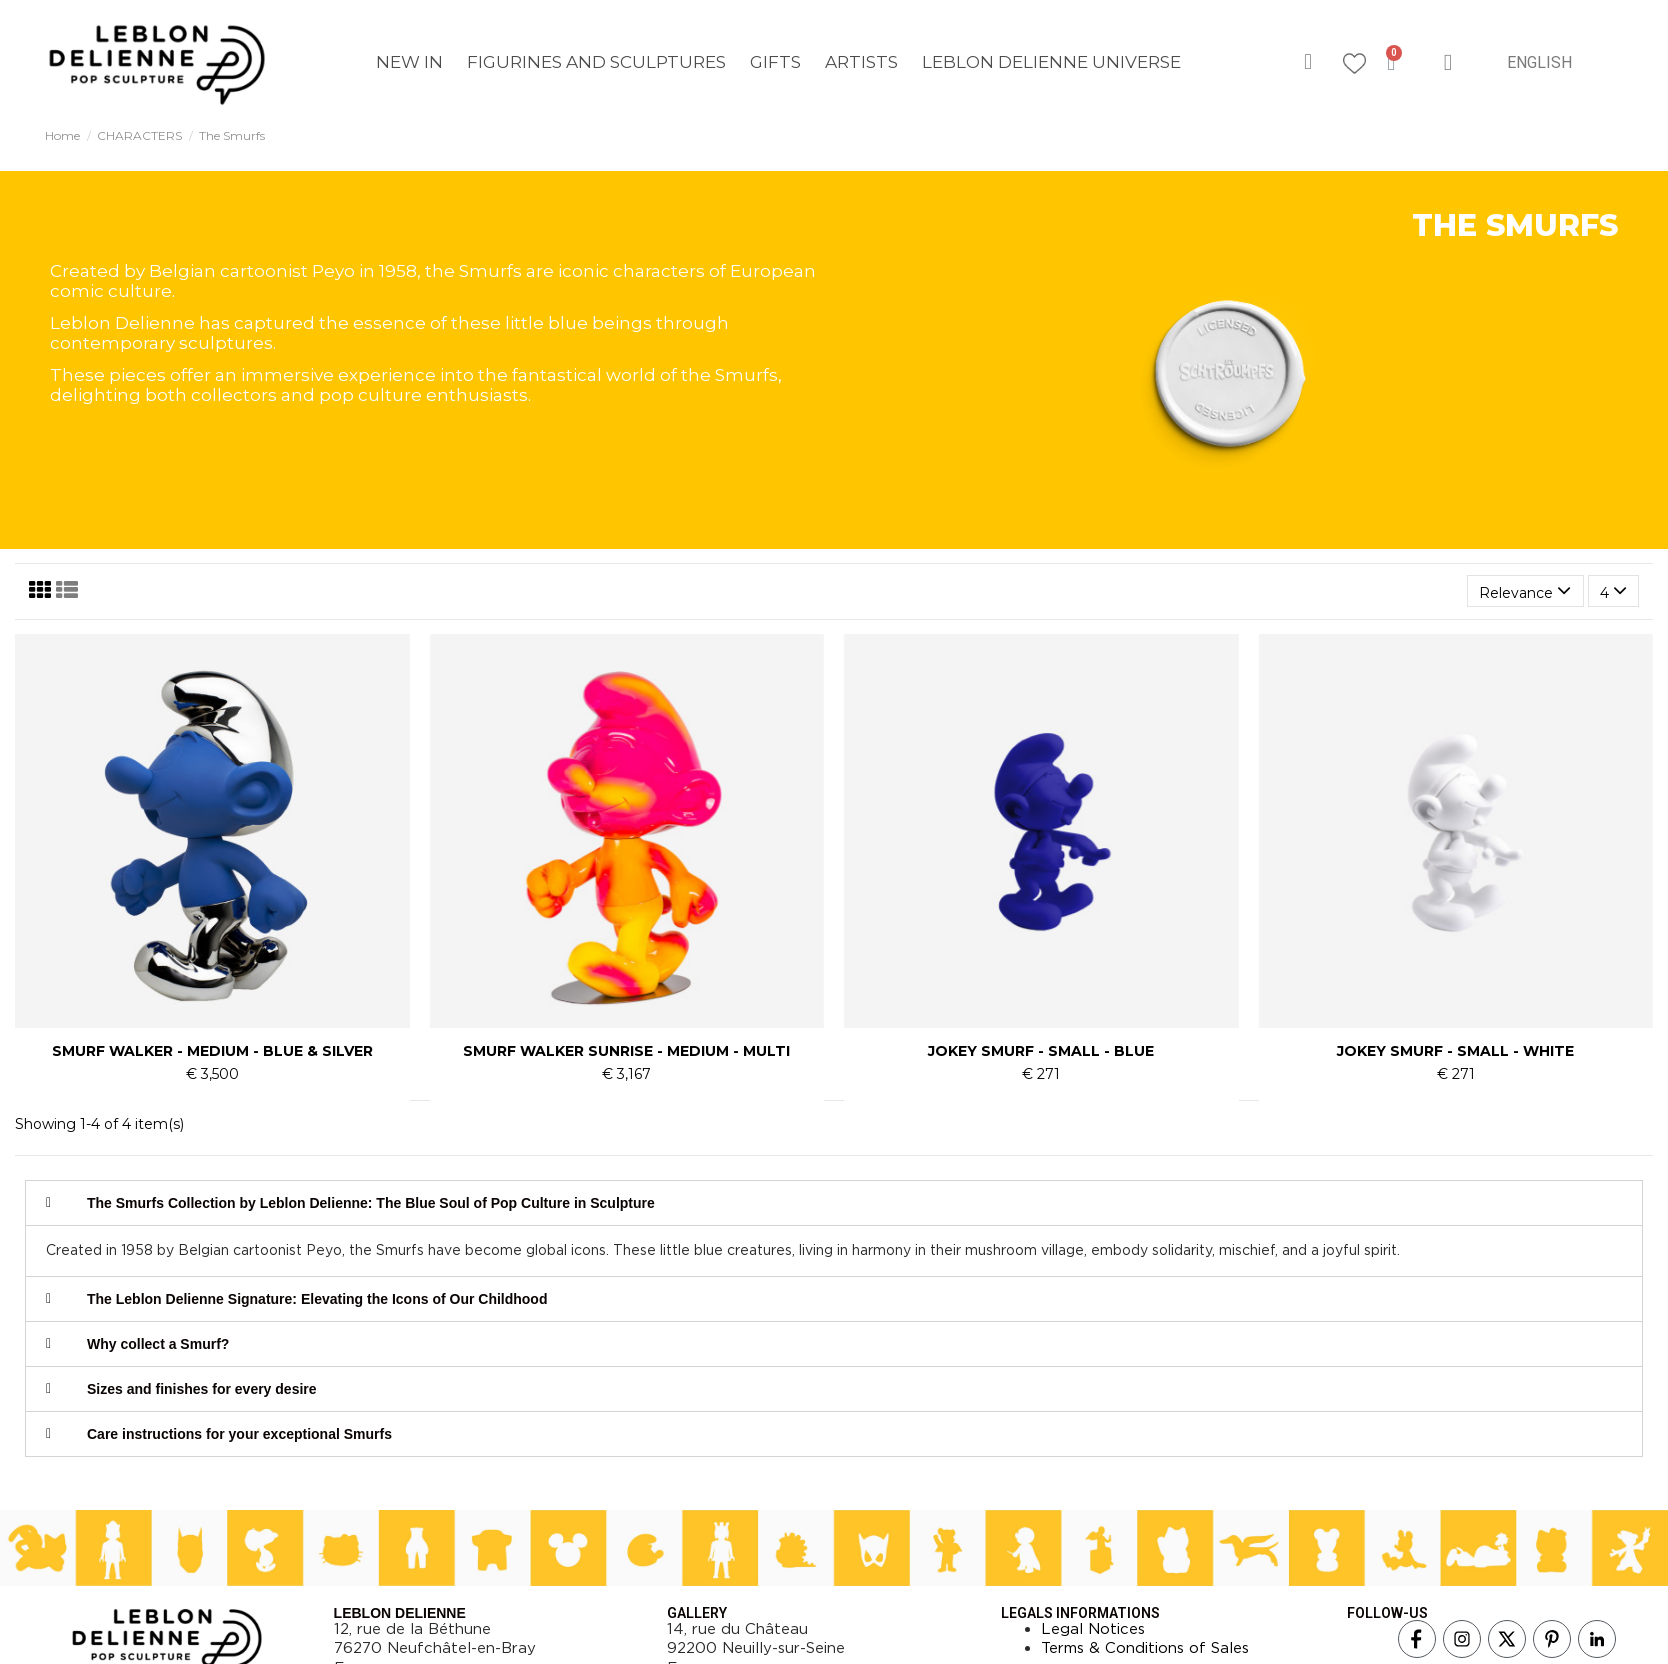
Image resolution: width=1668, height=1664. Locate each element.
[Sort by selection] (1525, 591)
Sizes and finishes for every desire (202, 1389)
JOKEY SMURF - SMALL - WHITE (1455, 1051)
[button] (1308, 62)
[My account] (1448, 62)
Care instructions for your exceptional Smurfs (239, 1434)
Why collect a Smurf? (158, 1344)
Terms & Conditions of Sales (1145, 1648)
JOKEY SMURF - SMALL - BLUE (1041, 1051)
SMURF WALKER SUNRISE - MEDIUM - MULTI (626, 1051)
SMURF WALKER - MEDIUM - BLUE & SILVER (212, 1051)
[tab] (834, 1203)
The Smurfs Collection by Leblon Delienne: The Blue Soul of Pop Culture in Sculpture (371, 1203)
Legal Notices (1093, 1629)
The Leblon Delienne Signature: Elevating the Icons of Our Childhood (317, 1299)
